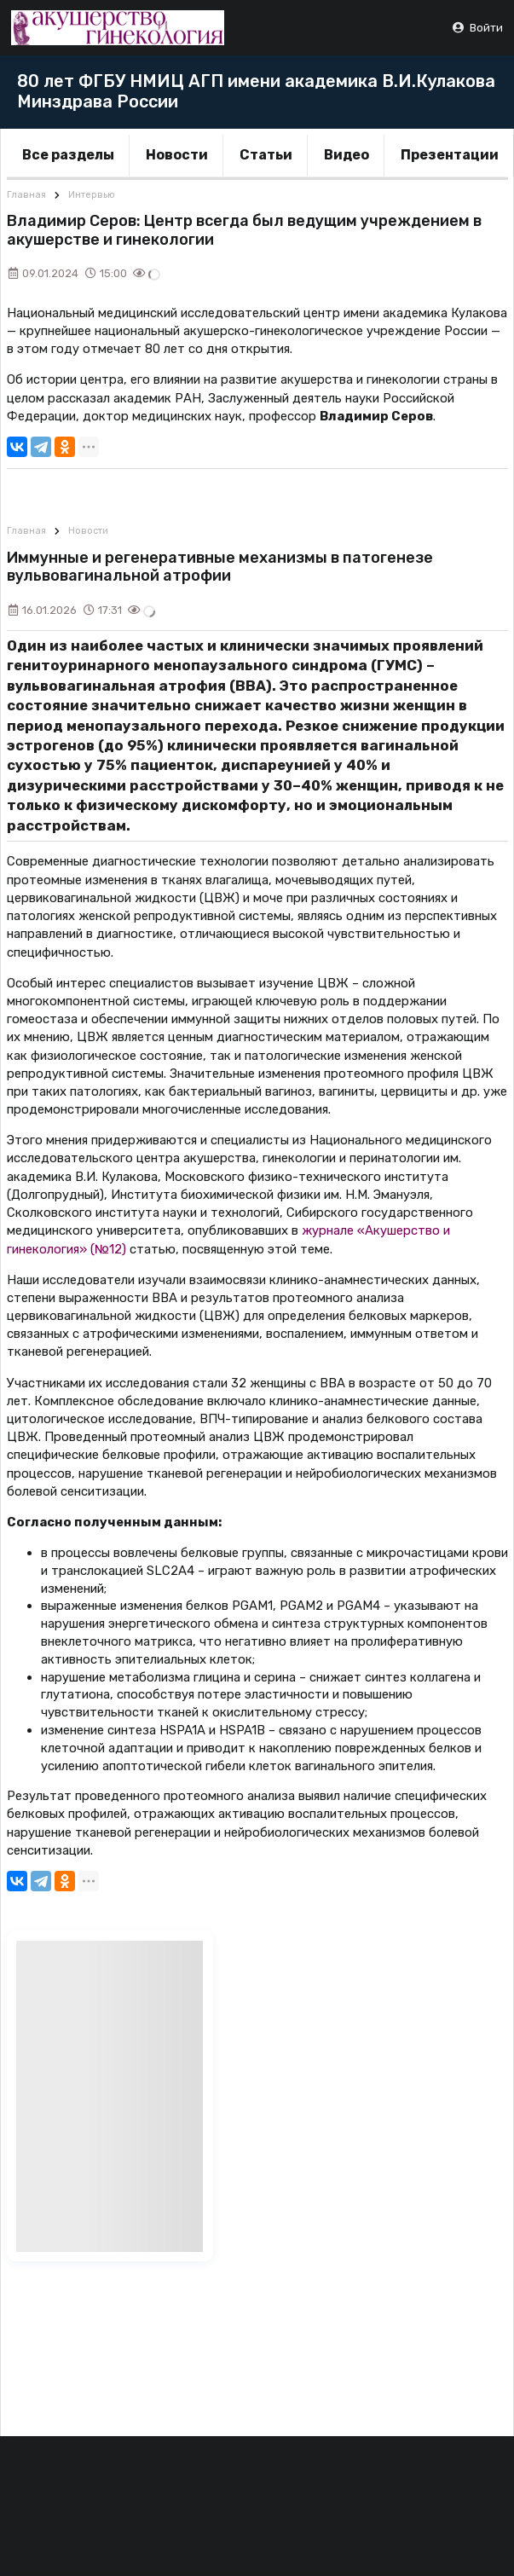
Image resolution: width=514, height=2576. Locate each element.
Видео (346, 155)
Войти (477, 27)
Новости (177, 155)
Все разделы (68, 155)
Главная (26, 194)
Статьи (266, 155)
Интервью (91, 194)
